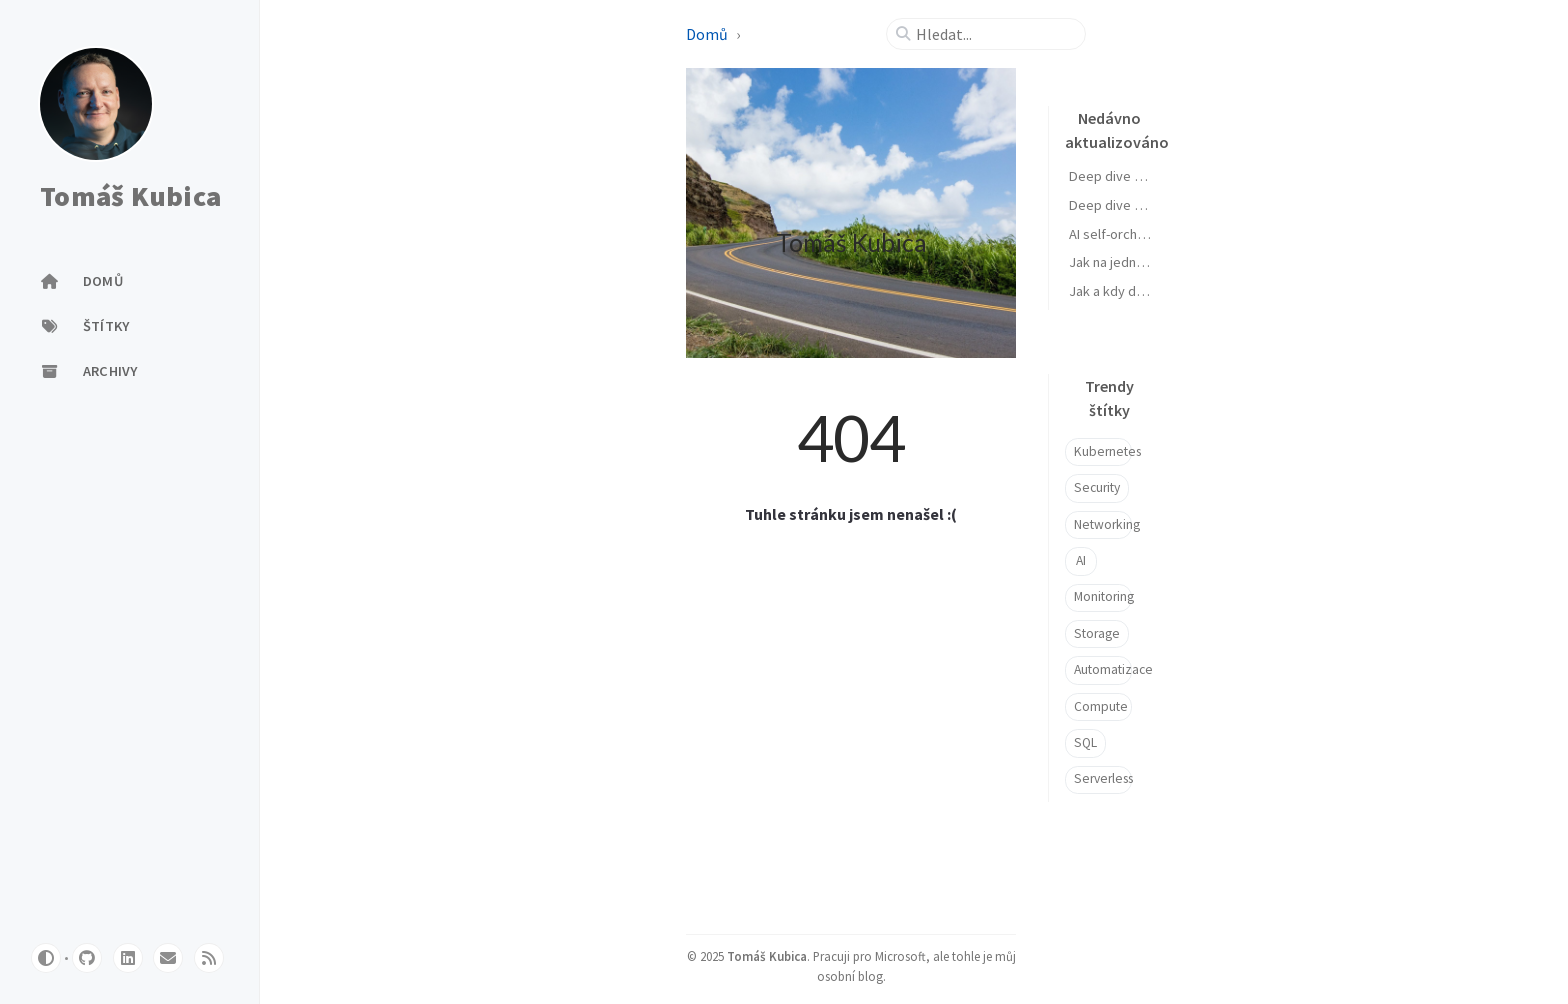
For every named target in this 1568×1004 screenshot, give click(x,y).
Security (1097, 487)
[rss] (209, 958)
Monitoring (1103, 596)
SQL (1085, 742)
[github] (87, 958)
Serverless (1103, 778)
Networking (1103, 524)
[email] (168, 958)
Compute (1101, 706)
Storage (1097, 633)
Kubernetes (1103, 451)
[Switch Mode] (46, 958)
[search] (994, 34)
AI (1081, 560)
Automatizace (1103, 669)
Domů (707, 34)
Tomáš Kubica (130, 197)
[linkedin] (128, 958)
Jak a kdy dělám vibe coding (1153, 291)
